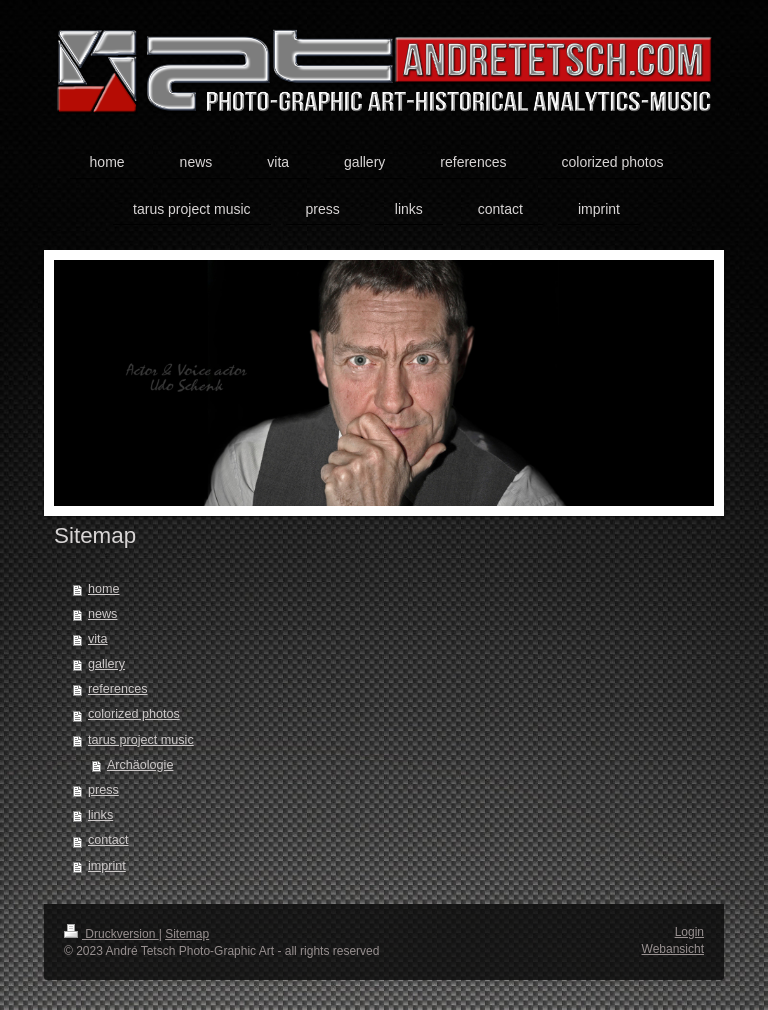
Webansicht (673, 949)
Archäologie (140, 765)
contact (108, 840)
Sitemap (187, 934)
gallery (106, 664)
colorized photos (134, 714)
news (102, 614)
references (118, 689)
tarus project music (141, 740)
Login (689, 932)
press (103, 790)
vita (98, 639)
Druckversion (111, 934)
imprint (107, 866)
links (100, 815)
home (104, 589)
